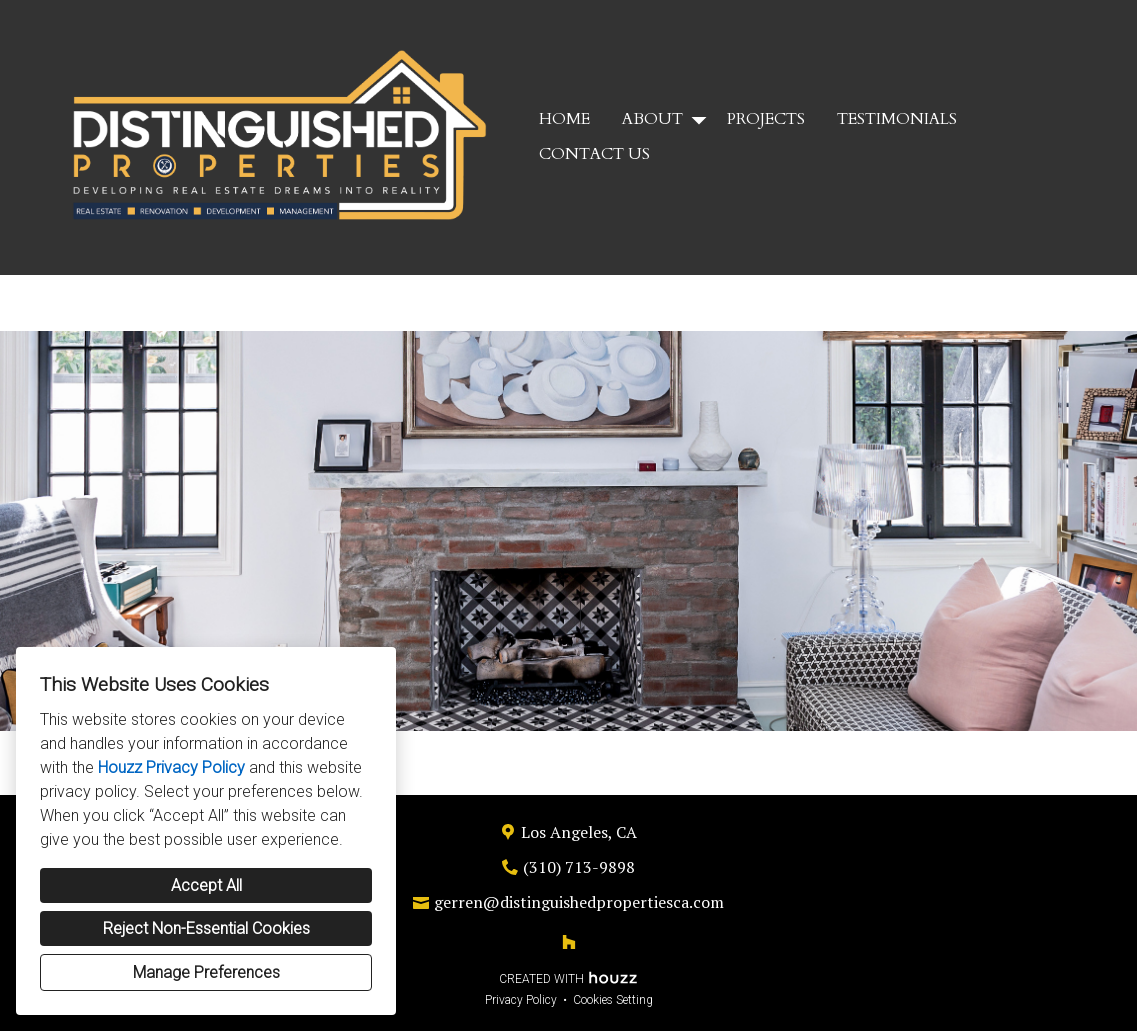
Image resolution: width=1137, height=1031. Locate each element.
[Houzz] (569, 942)
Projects (766, 119)
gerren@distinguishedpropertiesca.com (579, 902)
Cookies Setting (613, 1000)
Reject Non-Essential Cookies (206, 928)
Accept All (206, 885)
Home (564, 119)
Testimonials (897, 119)
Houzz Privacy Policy (171, 767)
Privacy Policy (521, 1000)
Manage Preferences (206, 972)
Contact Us (594, 154)
